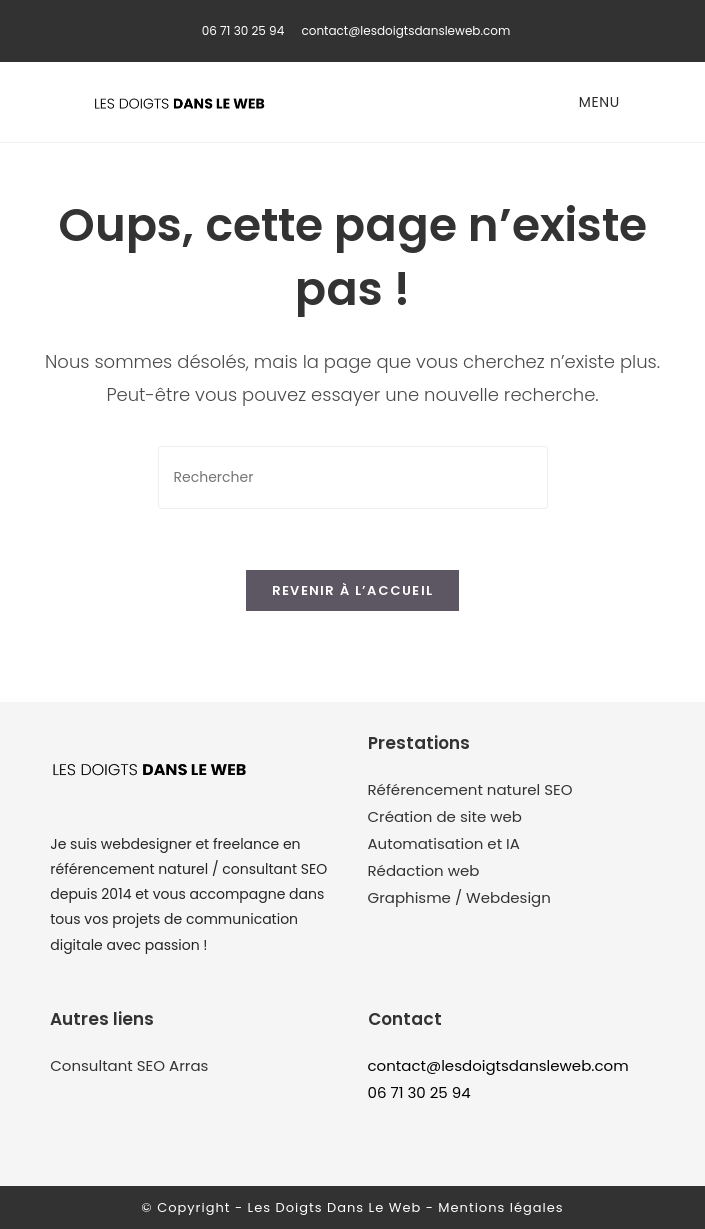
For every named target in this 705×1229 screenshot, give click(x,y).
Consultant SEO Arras (129, 1065)
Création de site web (445, 816)
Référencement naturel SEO (470, 789)
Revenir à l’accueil (353, 590)
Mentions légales (500, 1207)
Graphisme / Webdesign (459, 897)
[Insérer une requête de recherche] (353, 477)
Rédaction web (424, 870)
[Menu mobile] (596, 102)
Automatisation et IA (444, 843)
